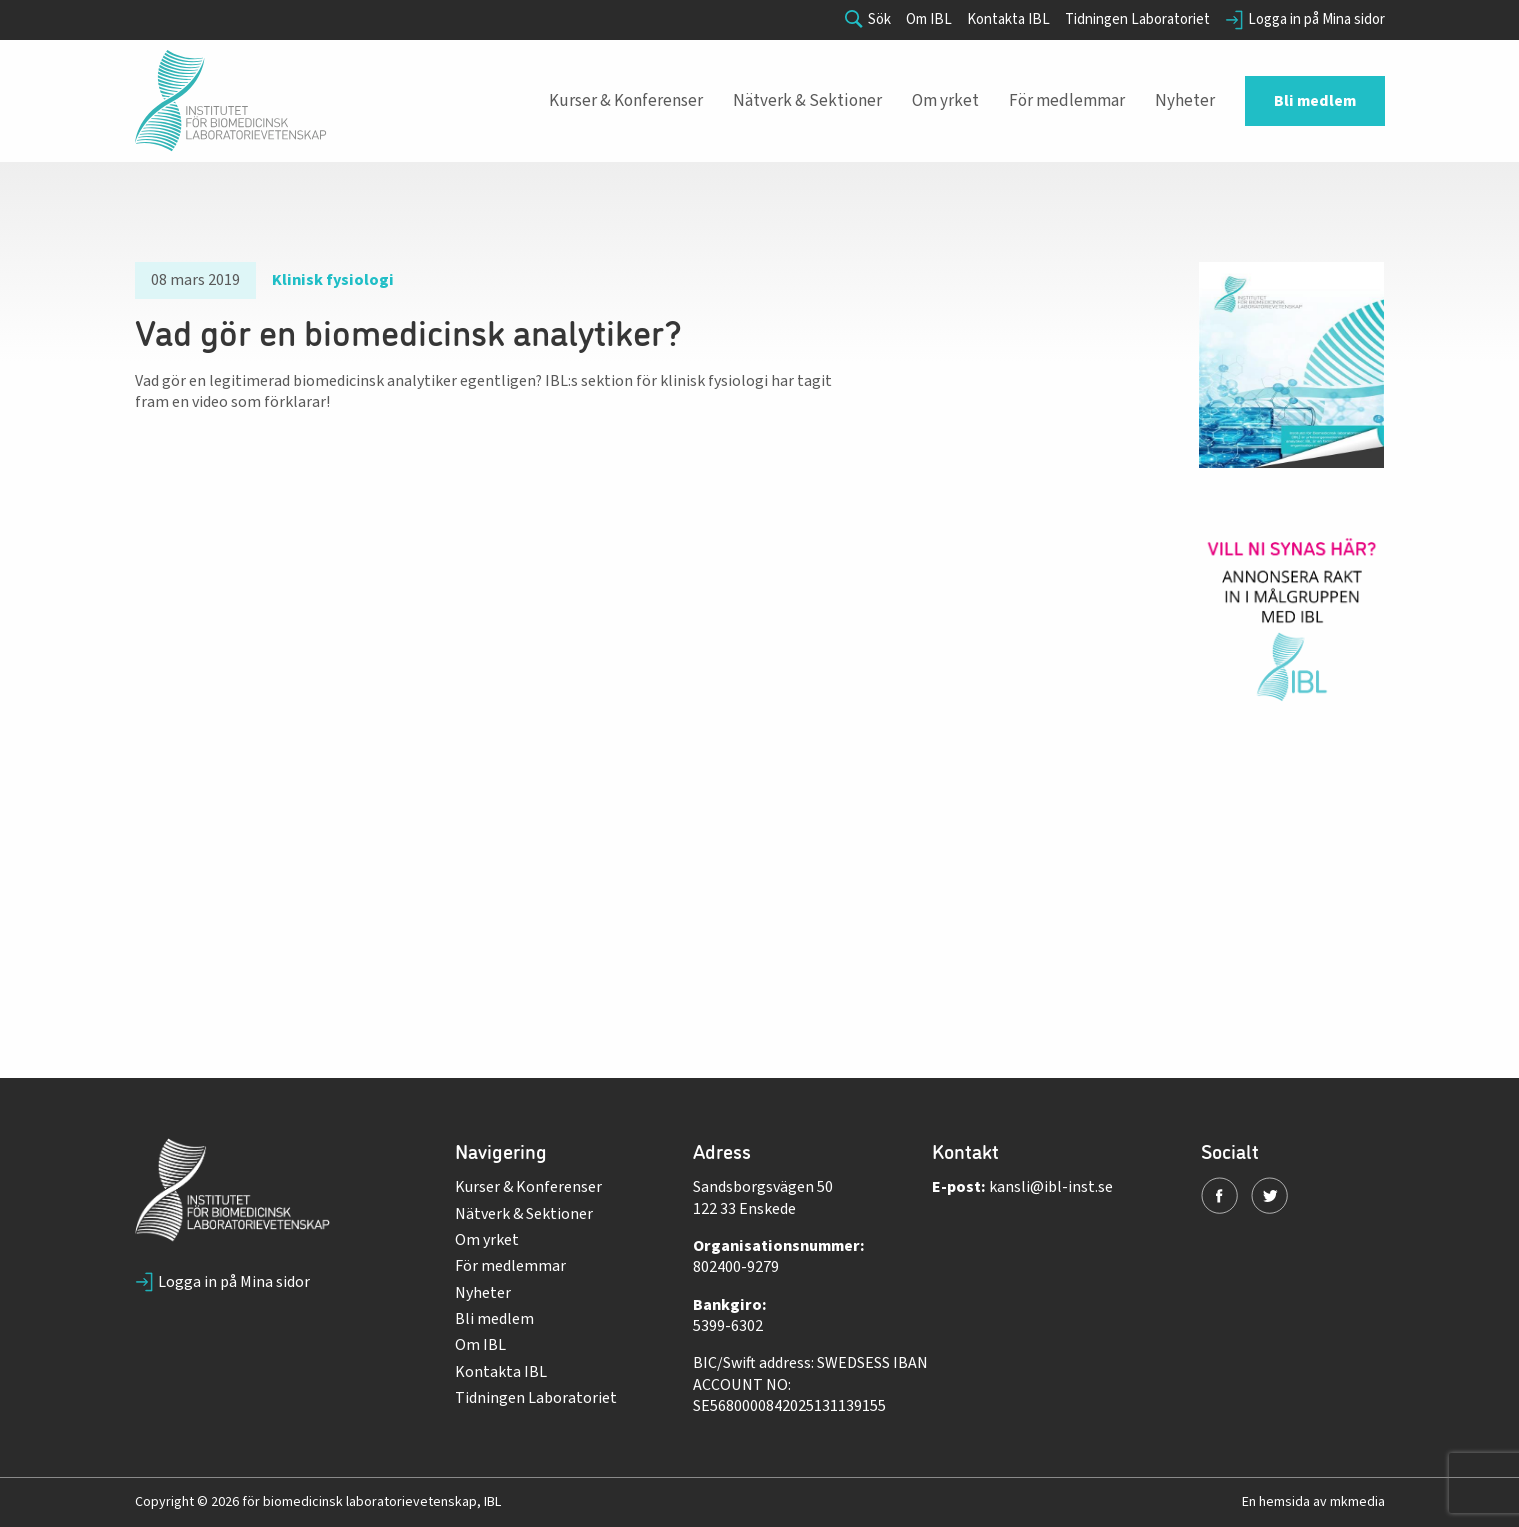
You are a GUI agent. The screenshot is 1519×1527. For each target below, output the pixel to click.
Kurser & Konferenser (528, 1187)
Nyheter (483, 1293)
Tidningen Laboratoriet (1137, 20)
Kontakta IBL (1008, 20)
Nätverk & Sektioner (524, 1214)
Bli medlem (494, 1319)
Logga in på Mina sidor (1305, 20)
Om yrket (487, 1240)
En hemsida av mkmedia (1313, 1502)
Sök (868, 20)
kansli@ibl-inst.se (1051, 1187)
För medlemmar (510, 1266)
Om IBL (929, 20)
